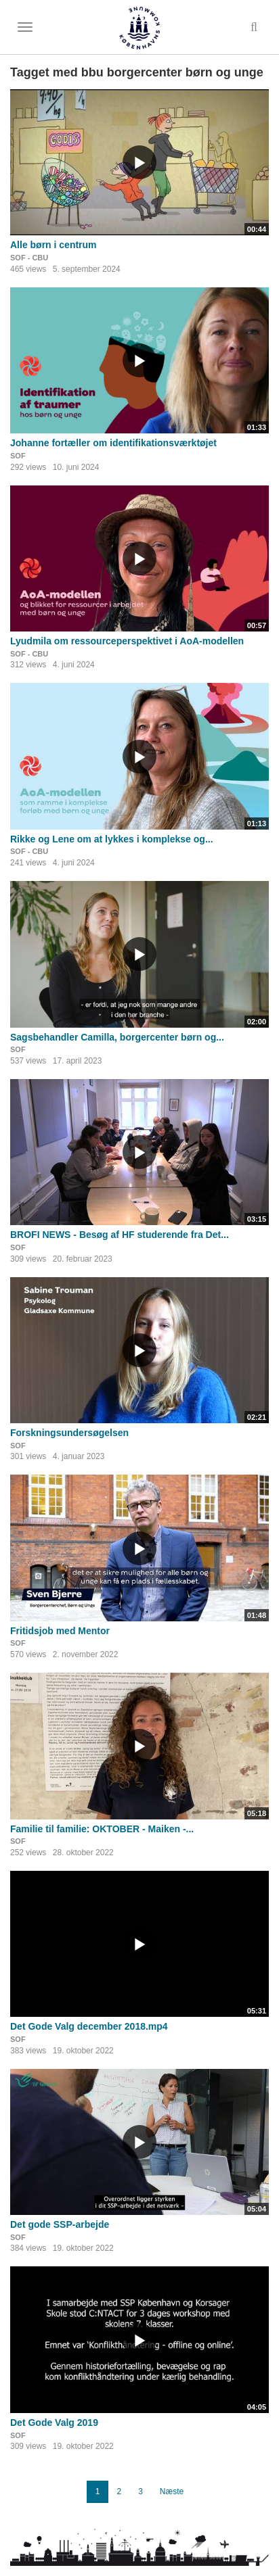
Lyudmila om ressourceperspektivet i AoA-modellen (127, 641)
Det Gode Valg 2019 (54, 2422)
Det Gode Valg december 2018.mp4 (89, 2026)
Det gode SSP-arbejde (59, 2224)
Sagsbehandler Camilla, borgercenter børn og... (117, 1037)
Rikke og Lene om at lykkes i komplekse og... (111, 839)
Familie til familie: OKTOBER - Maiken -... (102, 1828)
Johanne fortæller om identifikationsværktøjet (113, 442)
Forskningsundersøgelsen (69, 1432)
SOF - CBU (29, 258)
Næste (172, 2491)
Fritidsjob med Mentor (60, 1630)
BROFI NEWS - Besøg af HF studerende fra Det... (119, 1234)
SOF (18, 456)
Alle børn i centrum (53, 244)
